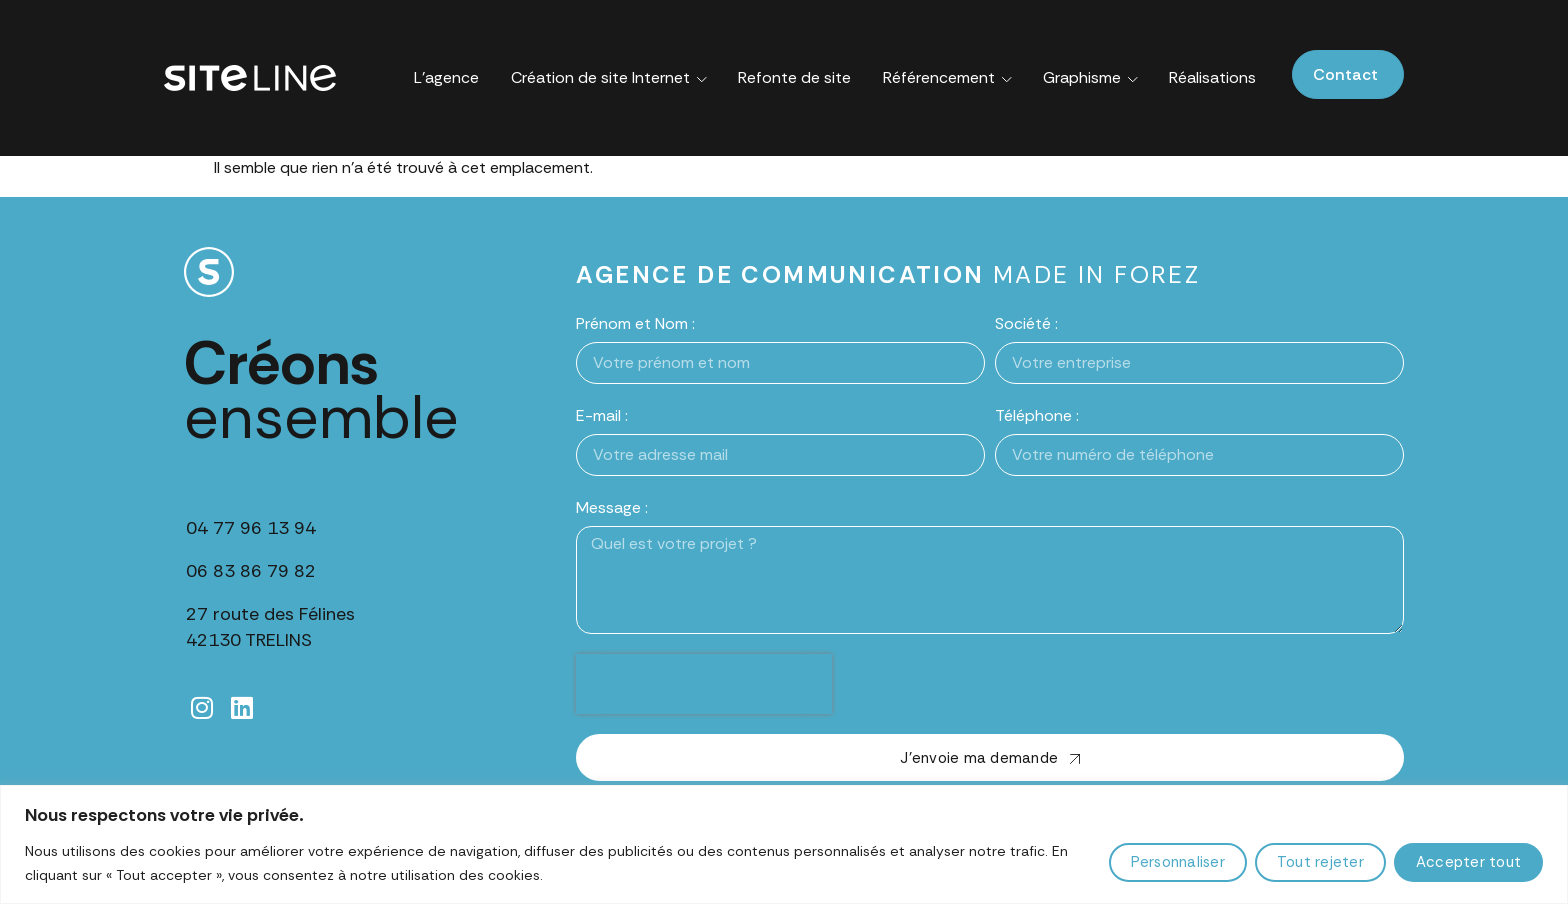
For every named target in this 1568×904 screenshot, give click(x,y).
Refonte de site (794, 77)
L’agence (446, 77)
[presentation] (704, 684)
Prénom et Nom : (635, 323)
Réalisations (1212, 77)
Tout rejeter (1320, 862)
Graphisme (1090, 78)
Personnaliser (1178, 862)
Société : (1026, 323)
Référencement (947, 78)
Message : (612, 507)
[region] (784, 844)
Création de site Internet (609, 78)
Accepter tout (1468, 862)
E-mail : (602, 415)
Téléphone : (1037, 415)
